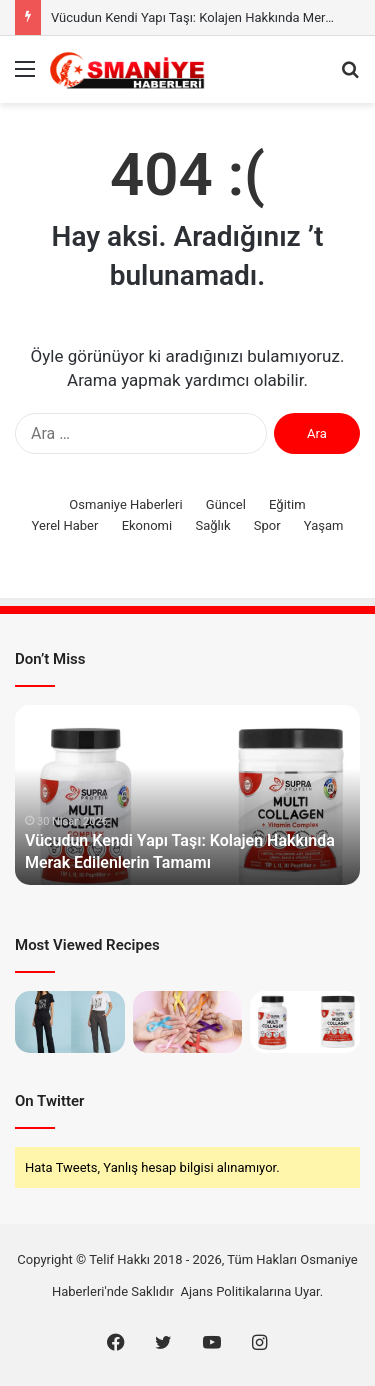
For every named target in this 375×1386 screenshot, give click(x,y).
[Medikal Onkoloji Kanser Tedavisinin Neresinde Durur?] (188, 1022)
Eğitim (287, 504)
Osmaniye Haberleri (125, 504)
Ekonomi (147, 525)
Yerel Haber (65, 525)
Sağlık (212, 525)
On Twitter (49, 1101)
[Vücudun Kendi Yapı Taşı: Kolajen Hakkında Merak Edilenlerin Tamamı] (305, 1022)
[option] (187, 795)
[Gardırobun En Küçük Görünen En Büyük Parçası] (70, 1022)
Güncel (226, 504)
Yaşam (324, 525)
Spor (267, 525)
